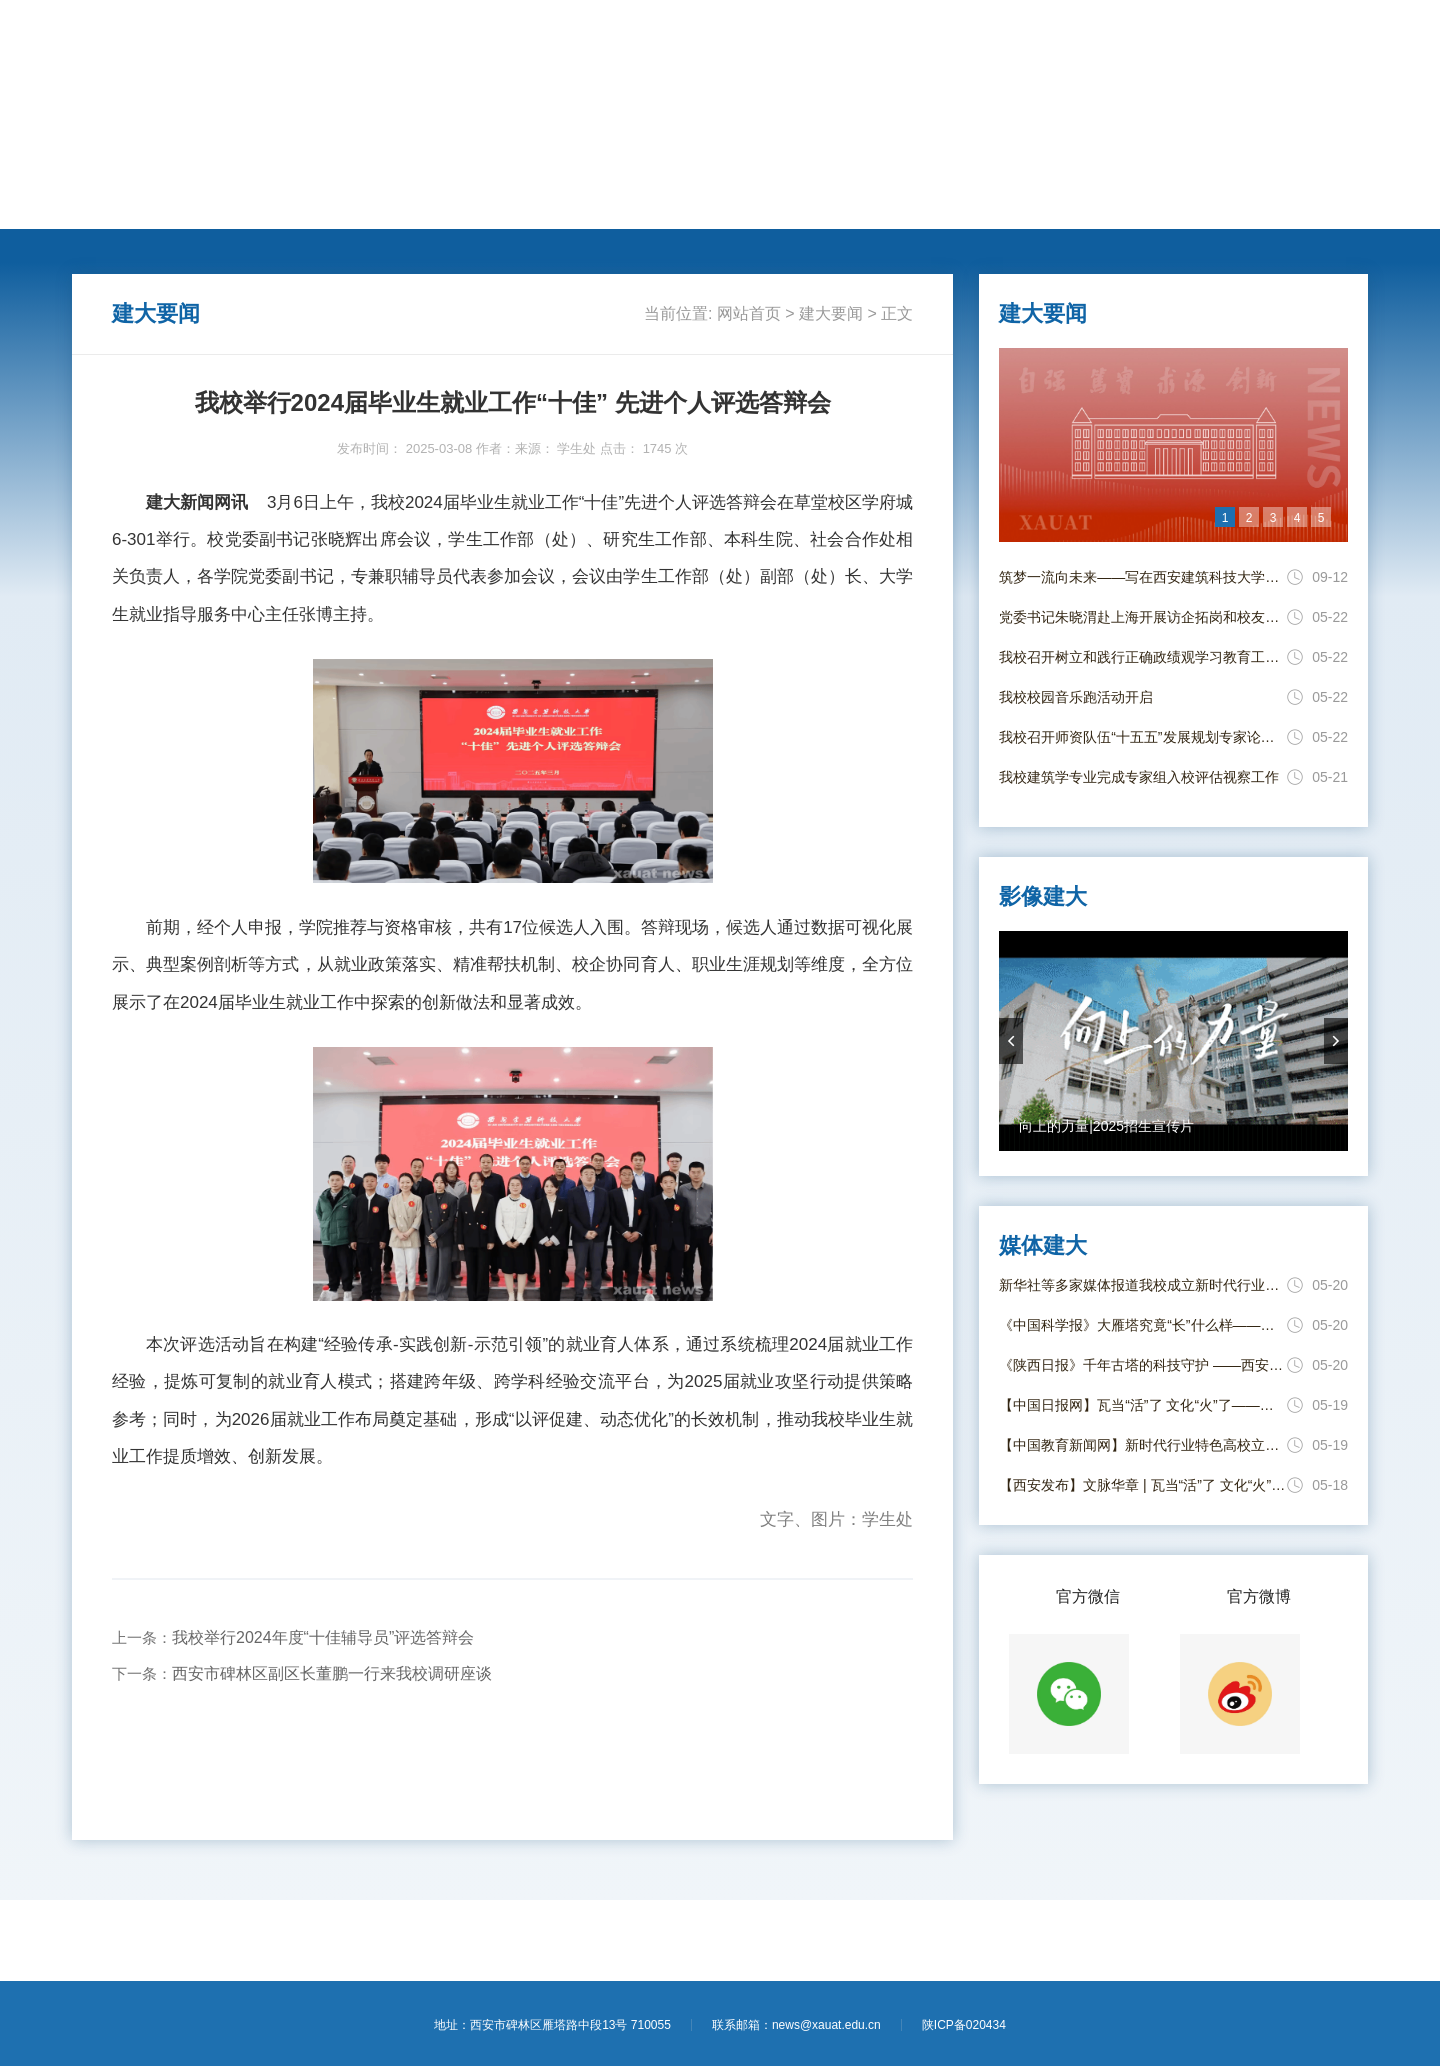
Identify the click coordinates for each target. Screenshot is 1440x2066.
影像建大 (1049, 206)
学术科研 (454, 206)
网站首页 (114, 206)
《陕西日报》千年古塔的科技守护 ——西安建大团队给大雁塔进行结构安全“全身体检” (1143, 1365)
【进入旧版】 (1326, 38)
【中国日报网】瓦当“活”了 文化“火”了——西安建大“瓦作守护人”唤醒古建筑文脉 (1143, 1405)
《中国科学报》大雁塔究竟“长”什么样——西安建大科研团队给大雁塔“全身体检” (1143, 1325)
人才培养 (369, 206)
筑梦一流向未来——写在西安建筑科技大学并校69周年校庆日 (1143, 577)
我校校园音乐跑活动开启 (1076, 697)
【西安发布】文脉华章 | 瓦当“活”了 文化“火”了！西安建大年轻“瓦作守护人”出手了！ (1143, 1485)
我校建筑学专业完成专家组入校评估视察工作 (1139, 777)
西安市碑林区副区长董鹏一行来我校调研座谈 (332, 1673)
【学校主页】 (1238, 38)
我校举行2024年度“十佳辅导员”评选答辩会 (323, 1637)
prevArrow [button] (1011, 1041)
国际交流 (539, 206)
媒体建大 (879, 206)
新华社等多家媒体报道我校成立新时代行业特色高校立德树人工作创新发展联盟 (1143, 1285)
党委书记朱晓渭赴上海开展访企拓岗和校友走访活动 (1143, 617)
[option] (1173, 445)
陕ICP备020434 (964, 2025)
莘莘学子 (624, 206)
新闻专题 (794, 206)
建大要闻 (199, 206)
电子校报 (964, 206)
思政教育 (709, 206)
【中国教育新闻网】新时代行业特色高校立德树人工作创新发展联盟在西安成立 (1143, 1445)
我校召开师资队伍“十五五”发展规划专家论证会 (1143, 737)
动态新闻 (284, 206)
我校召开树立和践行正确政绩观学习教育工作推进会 (1143, 657)
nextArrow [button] (1336, 1041)
